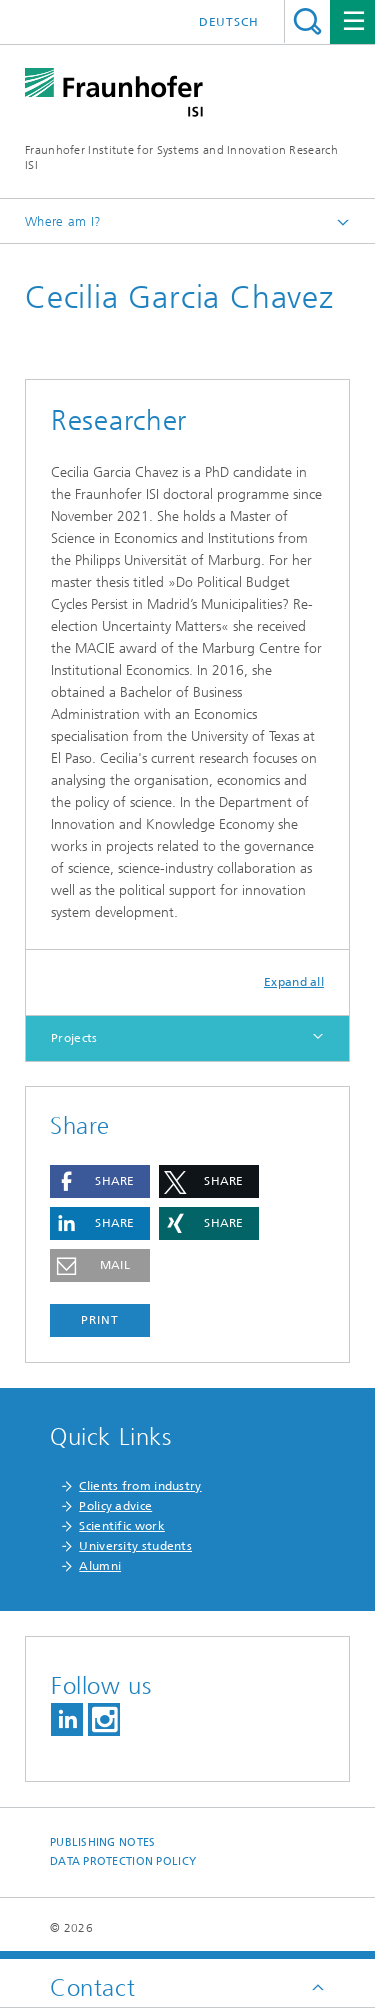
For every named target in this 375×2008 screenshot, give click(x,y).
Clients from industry (140, 1486)
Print (100, 1320)
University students (135, 1546)
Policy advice (115, 1506)
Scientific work (122, 1526)
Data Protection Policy (123, 1861)
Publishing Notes (102, 1842)
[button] (100, 1181)
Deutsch (229, 22)
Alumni (100, 1566)
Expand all (294, 982)
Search (307, 21)
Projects (74, 1038)
